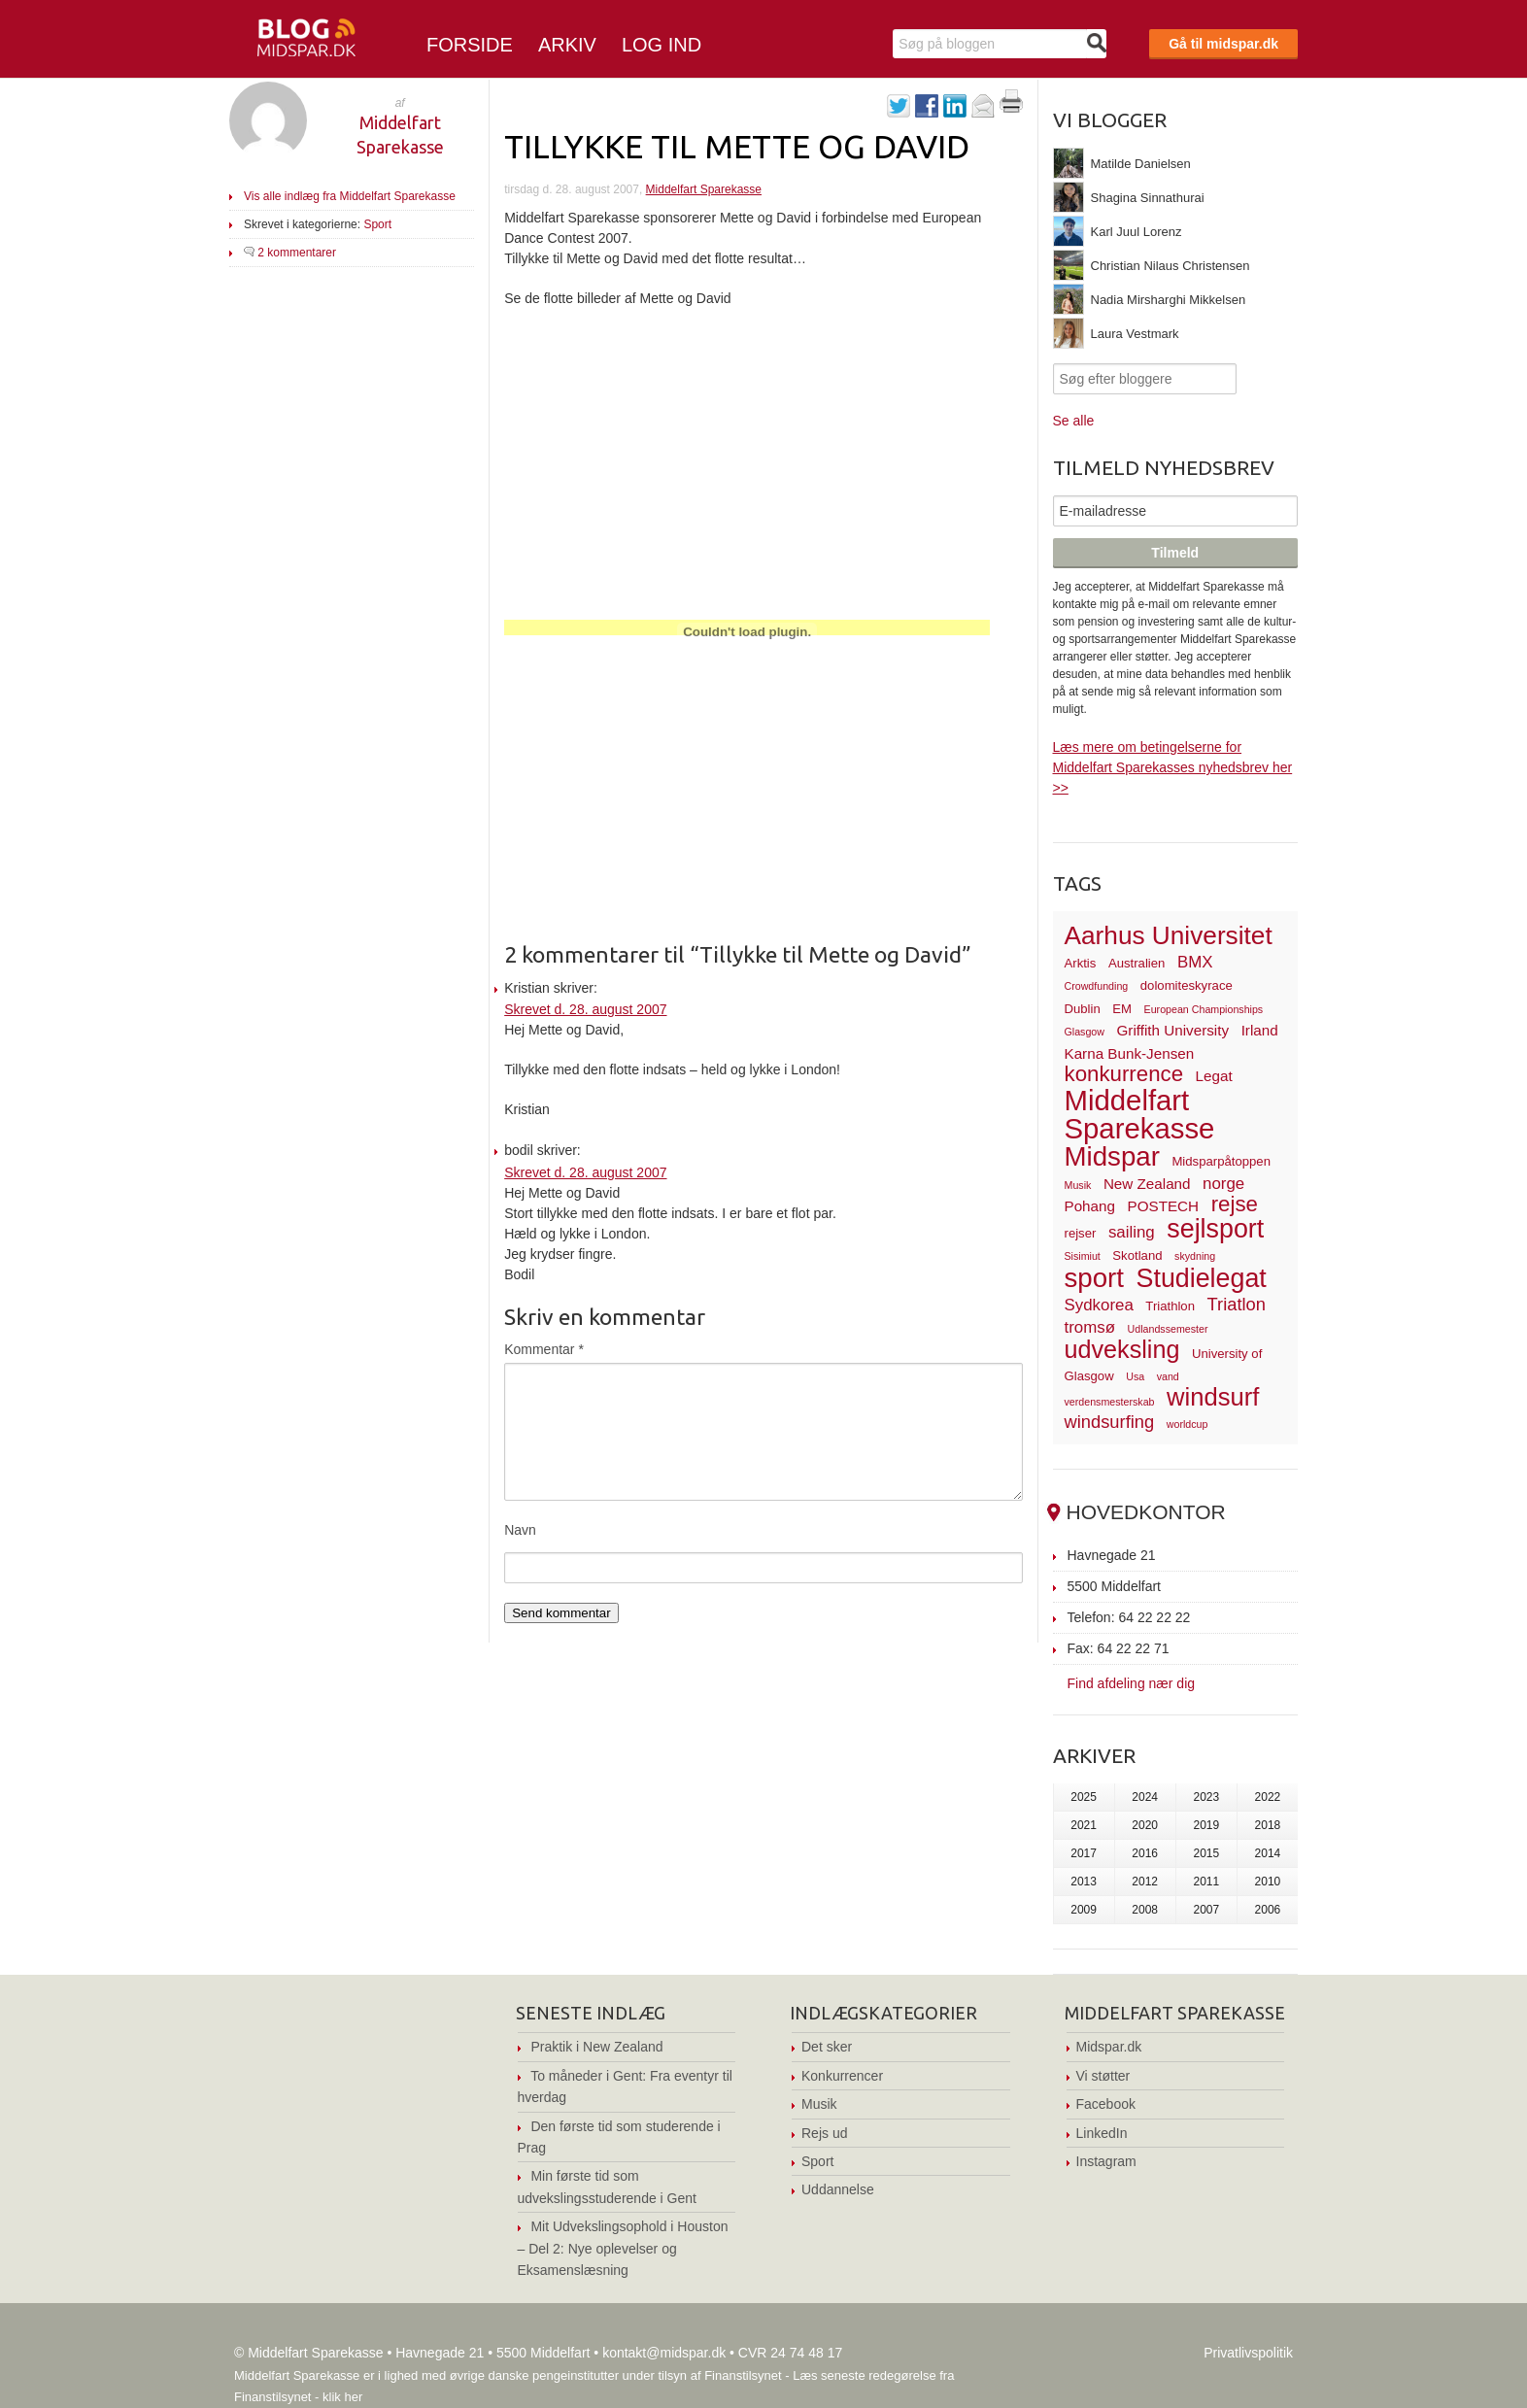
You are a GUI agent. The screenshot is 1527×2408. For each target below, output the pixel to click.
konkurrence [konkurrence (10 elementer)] (1124, 1074)
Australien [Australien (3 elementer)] (1136, 963)
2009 (1083, 1909)
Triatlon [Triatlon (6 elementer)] (1236, 1304)
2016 (1145, 1853)
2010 (1268, 1881)
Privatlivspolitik (1248, 2352)
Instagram (1106, 2161)
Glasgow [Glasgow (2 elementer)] (1084, 1031)
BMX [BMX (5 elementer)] (1195, 962)
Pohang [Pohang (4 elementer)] (1090, 1206)
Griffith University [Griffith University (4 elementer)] (1173, 1030)
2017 (1083, 1853)
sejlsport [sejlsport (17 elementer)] (1215, 1228)
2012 (1145, 1881)
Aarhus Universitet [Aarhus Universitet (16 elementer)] (1168, 935)
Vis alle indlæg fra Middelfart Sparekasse (350, 196)
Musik (819, 2104)
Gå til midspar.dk (1223, 43)
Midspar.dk (1109, 2046)
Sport (377, 224)
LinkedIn (1102, 2133)
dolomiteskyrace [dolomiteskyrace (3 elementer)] (1186, 985)
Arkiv (567, 44)
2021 (1083, 1825)
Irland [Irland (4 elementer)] (1259, 1030)
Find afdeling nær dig (1132, 1683)
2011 (1206, 1881)
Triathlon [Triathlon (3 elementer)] (1170, 1306)
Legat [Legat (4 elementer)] (1214, 1076)
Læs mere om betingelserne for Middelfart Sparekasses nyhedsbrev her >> (1173, 767)
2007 (1206, 1909)
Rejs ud (824, 2133)
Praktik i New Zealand (596, 2046)
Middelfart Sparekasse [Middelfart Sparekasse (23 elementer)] (1140, 1114)
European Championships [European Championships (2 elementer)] (1204, 1009)
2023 (1206, 1797)
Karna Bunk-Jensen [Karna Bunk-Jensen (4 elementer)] (1130, 1053)
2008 (1145, 1909)
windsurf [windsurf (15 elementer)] (1213, 1396)
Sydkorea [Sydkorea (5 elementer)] (1099, 1305)
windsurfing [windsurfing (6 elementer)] (1110, 1421)
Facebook (1106, 2104)
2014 (1268, 1853)
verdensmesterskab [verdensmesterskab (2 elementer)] (1110, 1401)
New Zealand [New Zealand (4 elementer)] (1147, 1183)
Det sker (826, 2046)
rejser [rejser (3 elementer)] (1081, 1233)
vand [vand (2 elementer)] (1168, 1376)
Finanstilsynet (742, 2375)
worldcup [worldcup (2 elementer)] (1187, 1424)
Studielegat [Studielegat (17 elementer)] (1202, 1278)
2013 (1083, 1881)
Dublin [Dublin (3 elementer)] (1083, 1008)
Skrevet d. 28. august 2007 (585, 1009)
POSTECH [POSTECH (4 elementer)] (1164, 1206)
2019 (1206, 1825)
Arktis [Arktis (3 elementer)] (1081, 963)
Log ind (661, 44)
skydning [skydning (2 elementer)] (1194, 1256)
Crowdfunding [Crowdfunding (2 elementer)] (1097, 986)
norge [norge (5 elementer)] (1223, 1183)
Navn (520, 1530)
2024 (1145, 1797)
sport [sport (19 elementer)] (1094, 1278)
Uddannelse (837, 2189)
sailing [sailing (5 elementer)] (1131, 1232)
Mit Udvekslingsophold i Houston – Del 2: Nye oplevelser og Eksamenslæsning (623, 2248)
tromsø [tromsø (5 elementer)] (1090, 1327)
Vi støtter (1103, 2076)
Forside (469, 44)
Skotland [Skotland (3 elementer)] (1137, 1255)
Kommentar (544, 1349)
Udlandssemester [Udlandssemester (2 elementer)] (1168, 1329)
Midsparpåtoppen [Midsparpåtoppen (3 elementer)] (1221, 1161)
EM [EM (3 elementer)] (1122, 1008)
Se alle (1074, 420)
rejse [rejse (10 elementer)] (1234, 1204)
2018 (1268, 1825)
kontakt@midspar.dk (664, 2352)
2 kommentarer (296, 252)
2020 (1145, 1825)
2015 (1206, 1853)
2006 (1268, 1909)
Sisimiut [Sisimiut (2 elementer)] (1083, 1256)
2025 (1083, 1797)
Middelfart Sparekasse (704, 189)
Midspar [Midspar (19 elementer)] (1112, 1156)
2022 (1268, 1797)
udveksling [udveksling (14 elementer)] (1122, 1349)
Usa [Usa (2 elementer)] (1135, 1376)
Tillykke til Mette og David (736, 145)
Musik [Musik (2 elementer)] (1078, 1185)
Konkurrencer (842, 2076)
